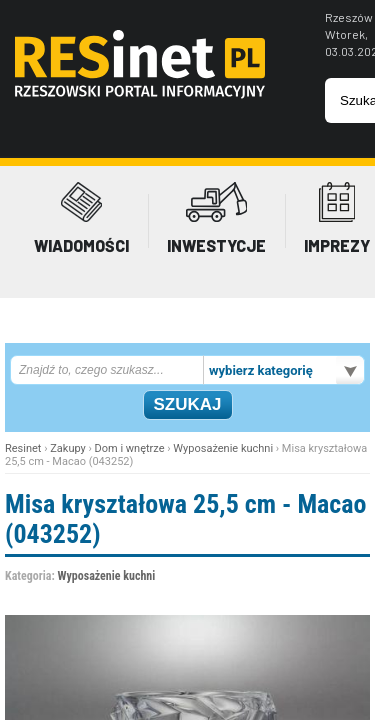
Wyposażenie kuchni (223, 448)
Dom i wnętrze (130, 448)
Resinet (23, 448)
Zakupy (68, 448)
